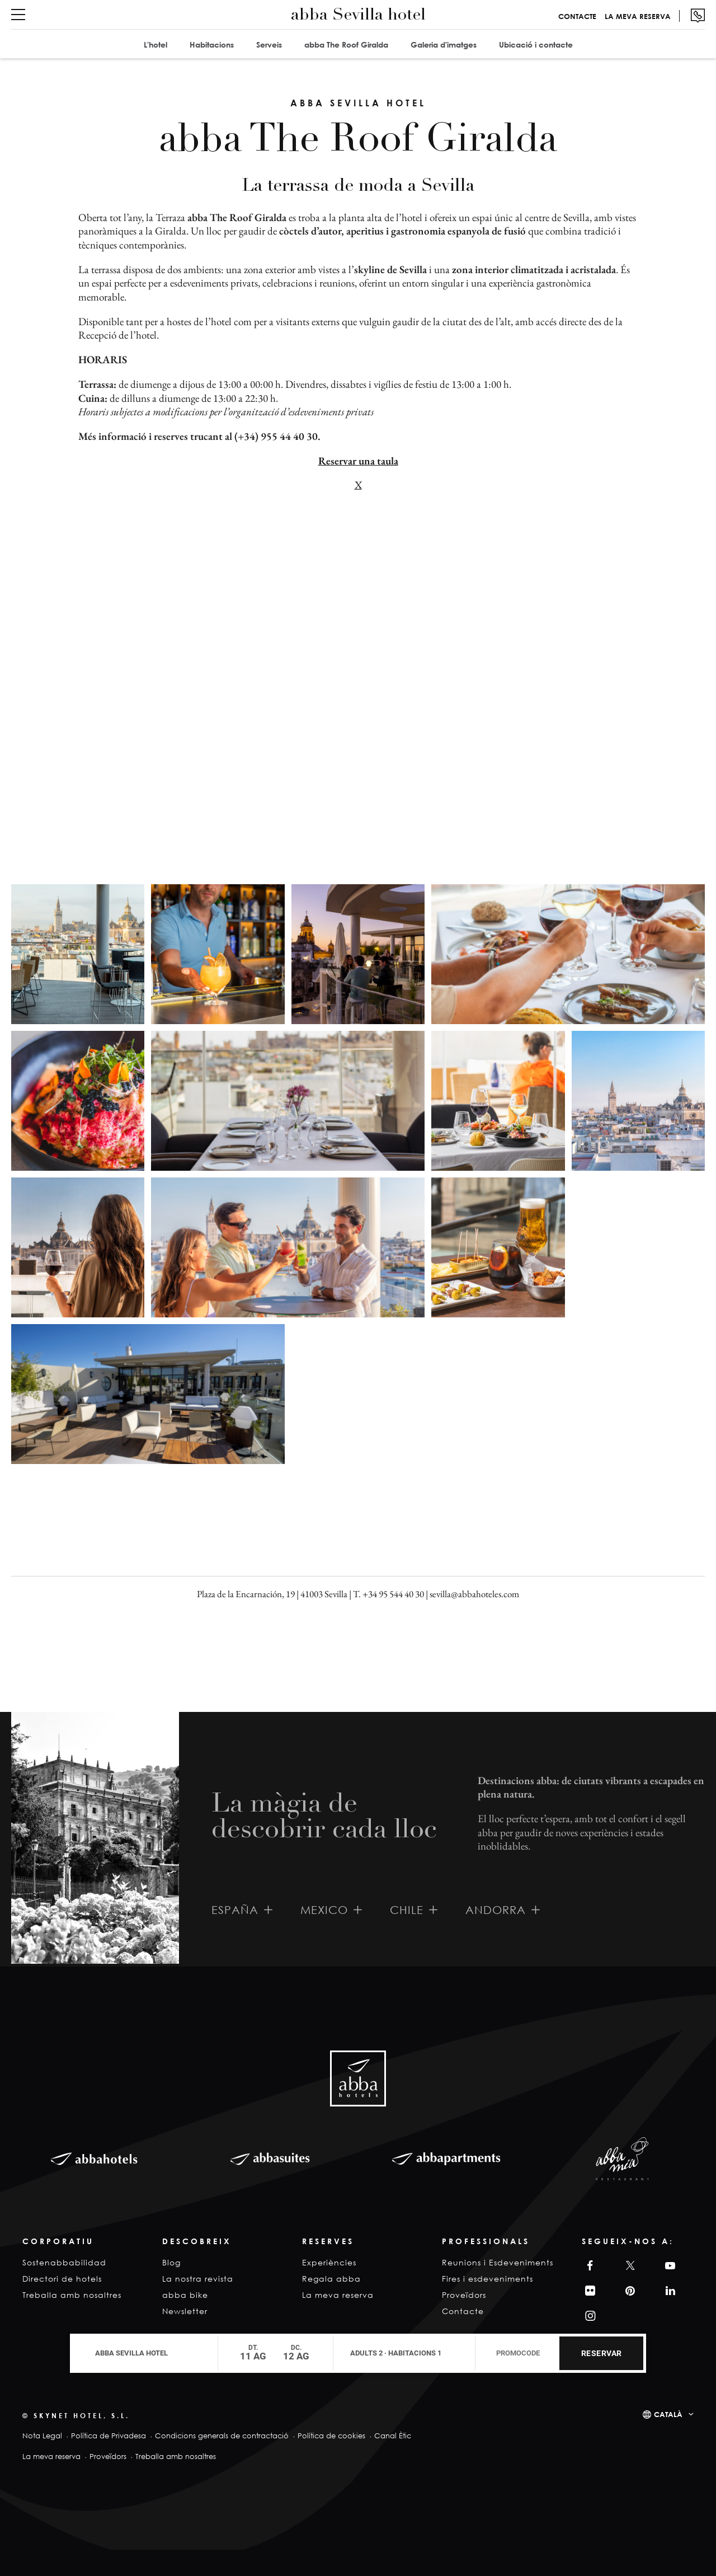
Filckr (588, 2291)
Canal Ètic (392, 2436)
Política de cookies (331, 2436)
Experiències (329, 2262)
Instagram (589, 2316)
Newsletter (185, 2311)
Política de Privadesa (108, 2436)
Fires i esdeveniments (487, 2278)
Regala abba (331, 2278)
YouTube (668, 2265)
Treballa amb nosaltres (71, 2294)
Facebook (587, 2265)
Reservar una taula (358, 461)
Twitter (628, 2265)
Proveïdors (464, 2294)
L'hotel (155, 44)
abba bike (185, 2294)
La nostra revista (197, 2278)
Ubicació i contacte (536, 44)
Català (668, 2414)
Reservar (601, 2353)
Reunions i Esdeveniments (497, 2262)
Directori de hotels (62, 2278)
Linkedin (668, 2291)
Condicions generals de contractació (222, 2436)
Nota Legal (42, 2436)
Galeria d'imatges (444, 44)
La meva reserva (638, 16)
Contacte (577, 16)
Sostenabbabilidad (64, 2262)
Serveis (269, 44)
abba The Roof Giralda (346, 44)
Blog (171, 2262)
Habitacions (212, 44)
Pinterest (628, 2291)
